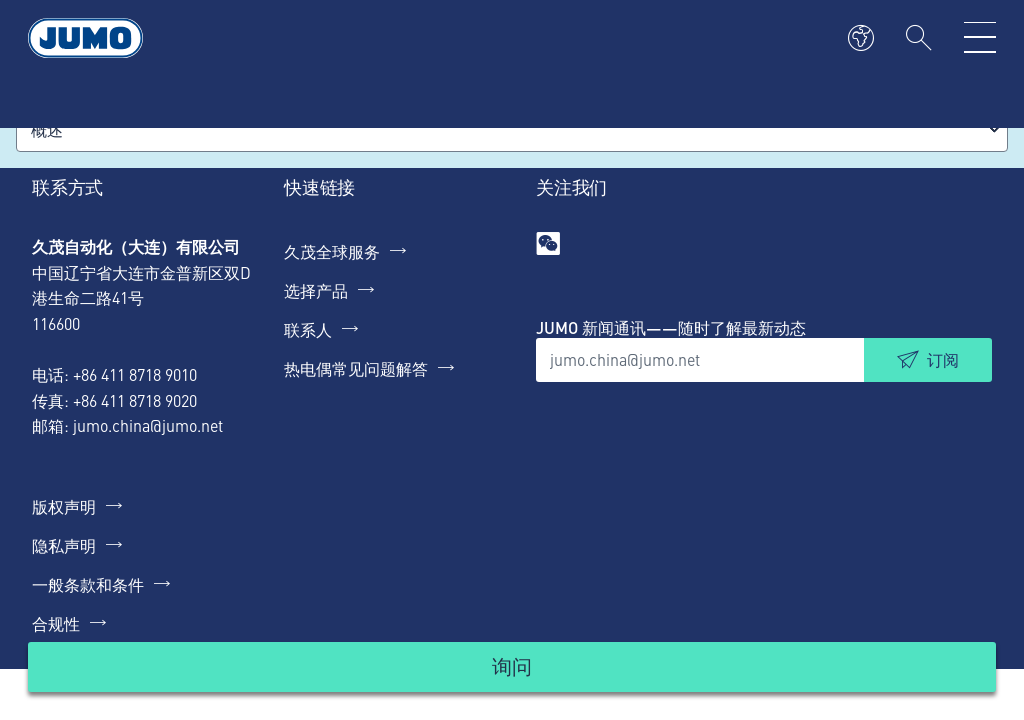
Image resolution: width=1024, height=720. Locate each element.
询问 (512, 665)
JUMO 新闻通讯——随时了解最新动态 (671, 327)
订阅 (943, 359)
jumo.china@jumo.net (148, 425)
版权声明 (64, 506)
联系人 (308, 329)
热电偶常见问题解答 (356, 368)
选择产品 (316, 290)
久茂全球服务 (332, 251)
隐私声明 (64, 545)
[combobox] (512, 129)
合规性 (56, 623)
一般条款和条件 (88, 584)
